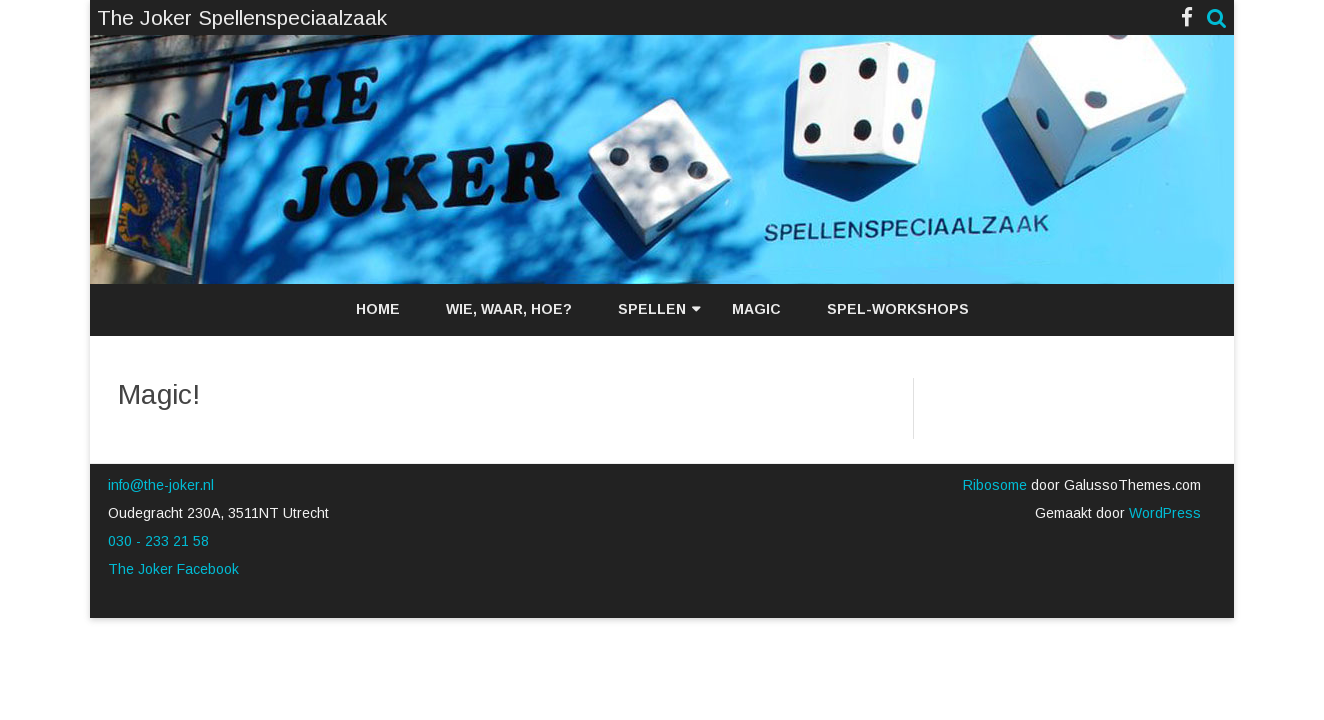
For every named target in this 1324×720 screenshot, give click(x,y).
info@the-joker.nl (161, 485)
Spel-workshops (898, 309)
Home (378, 309)
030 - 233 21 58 (158, 541)
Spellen (652, 309)
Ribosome (995, 485)
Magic (756, 309)
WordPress (1163, 513)
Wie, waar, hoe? (509, 309)
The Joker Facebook (173, 569)
